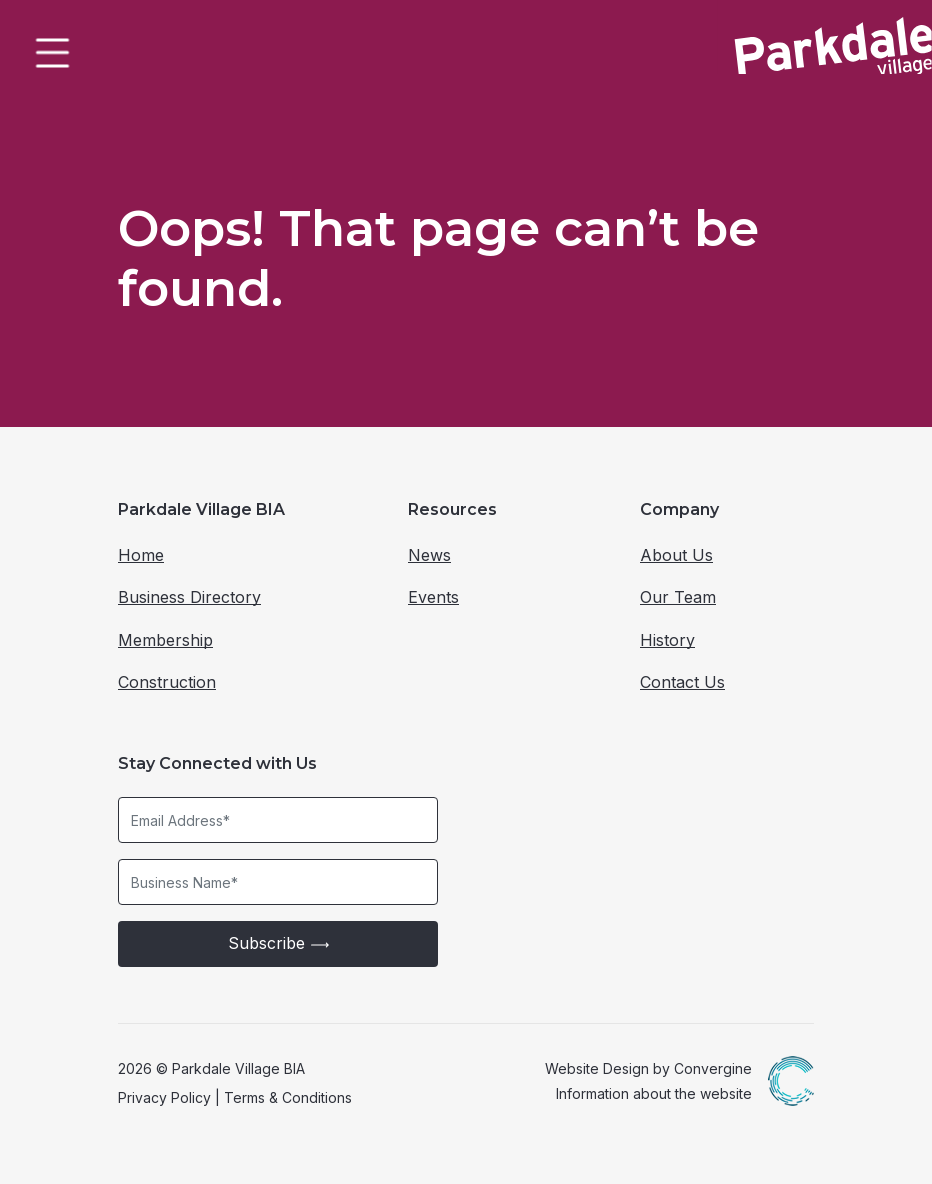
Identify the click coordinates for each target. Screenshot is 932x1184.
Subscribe (278, 943)
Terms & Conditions (288, 1097)
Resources (452, 509)
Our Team (678, 597)
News (429, 555)
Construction (167, 682)
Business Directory (189, 597)
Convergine (713, 1068)
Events (433, 597)
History (667, 640)
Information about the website (654, 1093)
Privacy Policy (164, 1097)
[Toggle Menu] (50, 50)
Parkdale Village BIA (201, 509)
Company (679, 509)
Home (141, 555)
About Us (676, 555)
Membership (165, 640)
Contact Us (682, 682)
